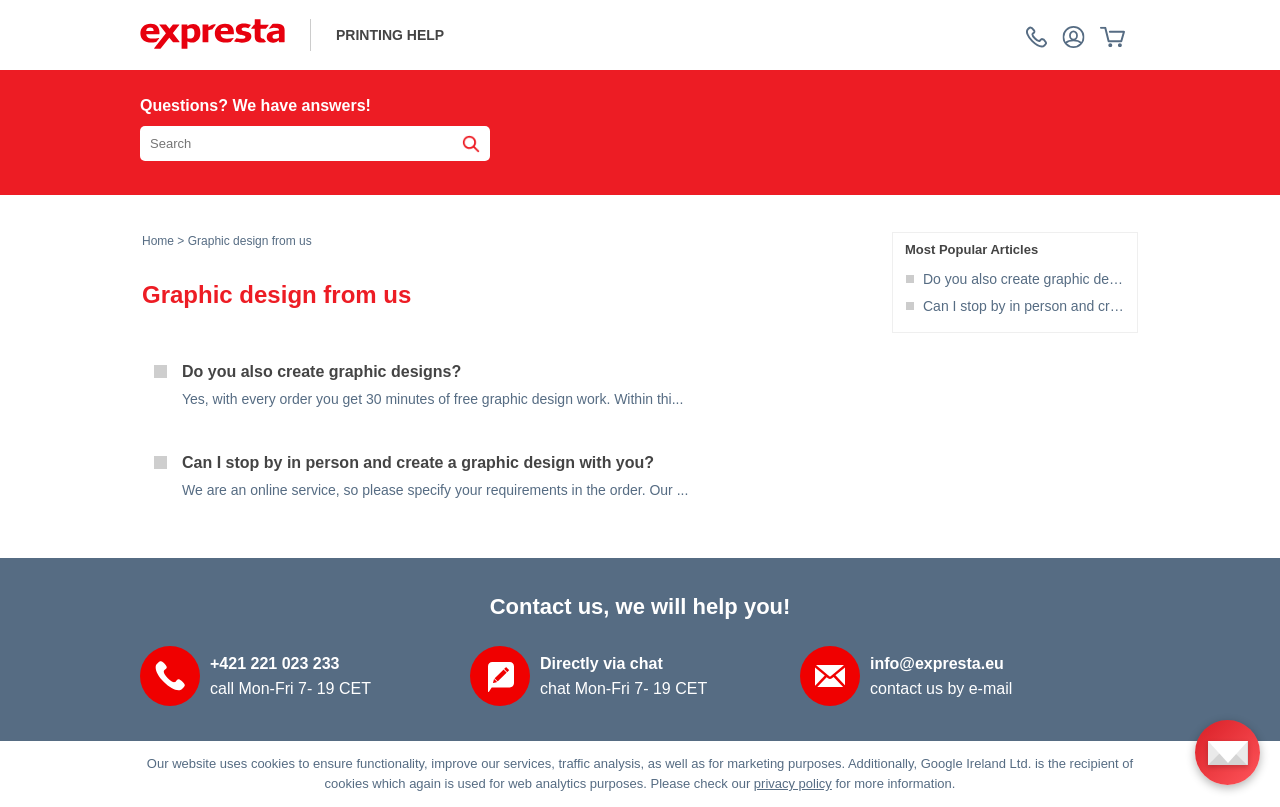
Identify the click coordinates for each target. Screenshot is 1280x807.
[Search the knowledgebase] (315, 143)
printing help (390, 35)
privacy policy (793, 783)
